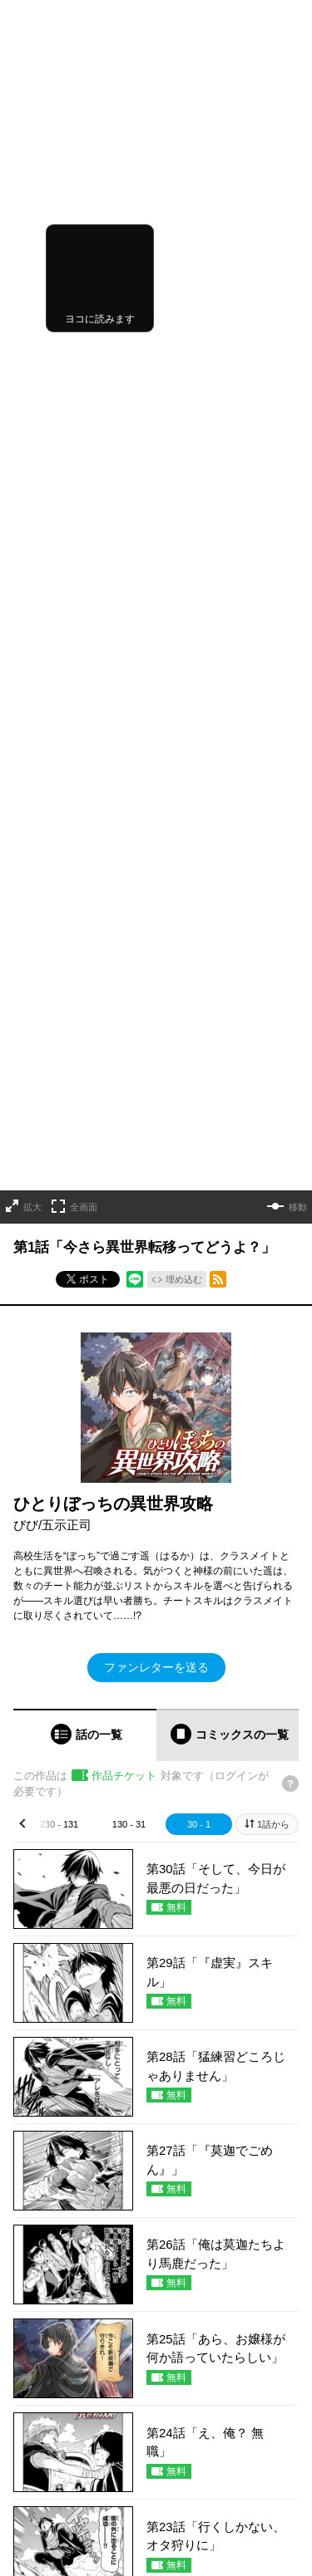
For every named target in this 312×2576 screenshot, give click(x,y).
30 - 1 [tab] (198, 1049)
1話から (273, 1049)
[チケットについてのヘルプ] (290, 1009)
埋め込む (184, 505)
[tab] (84, 960)
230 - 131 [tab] (59, 1049)
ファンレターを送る (156, 892)
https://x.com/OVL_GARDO (74, 2534)
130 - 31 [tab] (129, 1049)
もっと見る (149, 2027)
